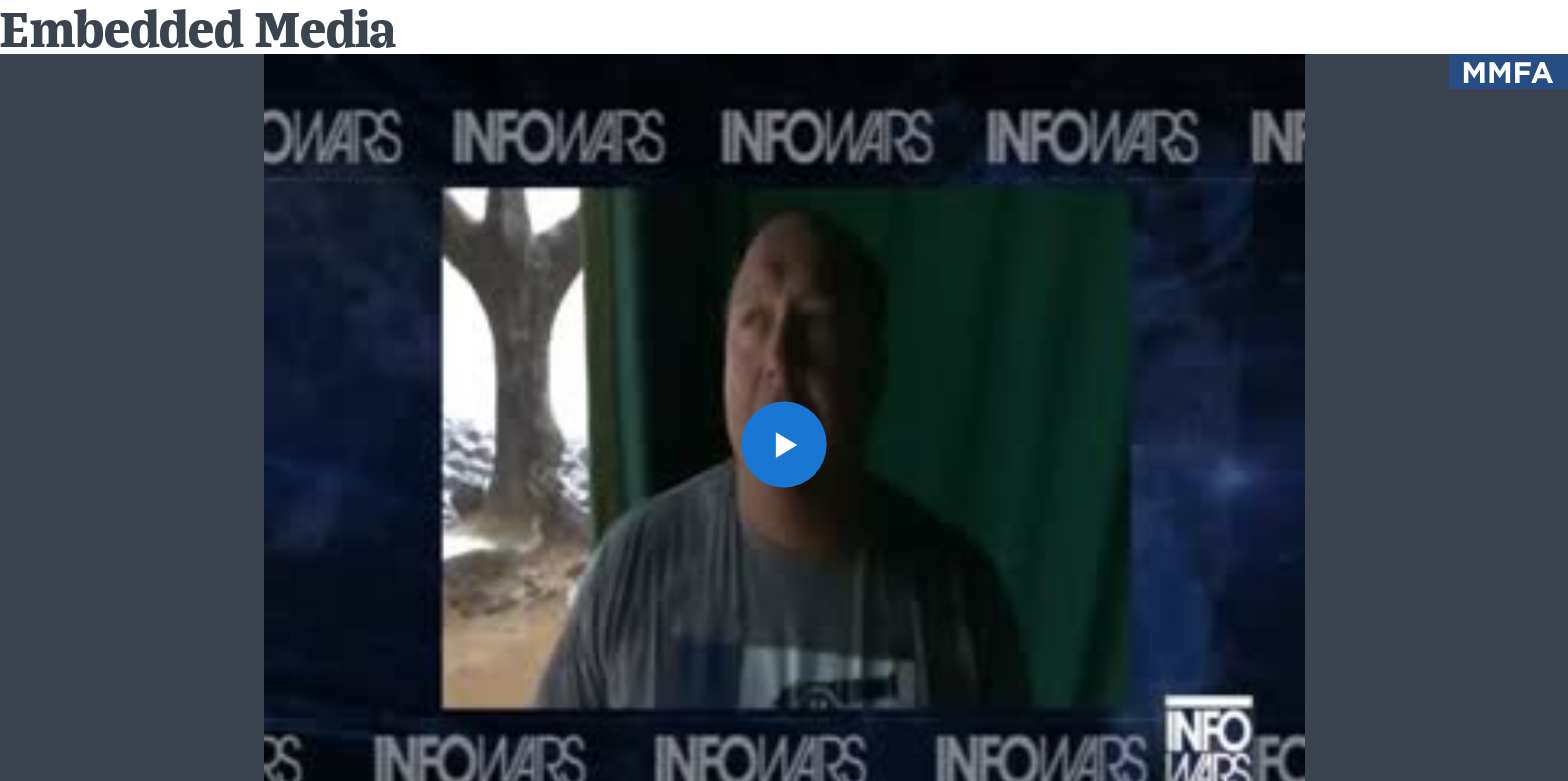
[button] (784, 444)
